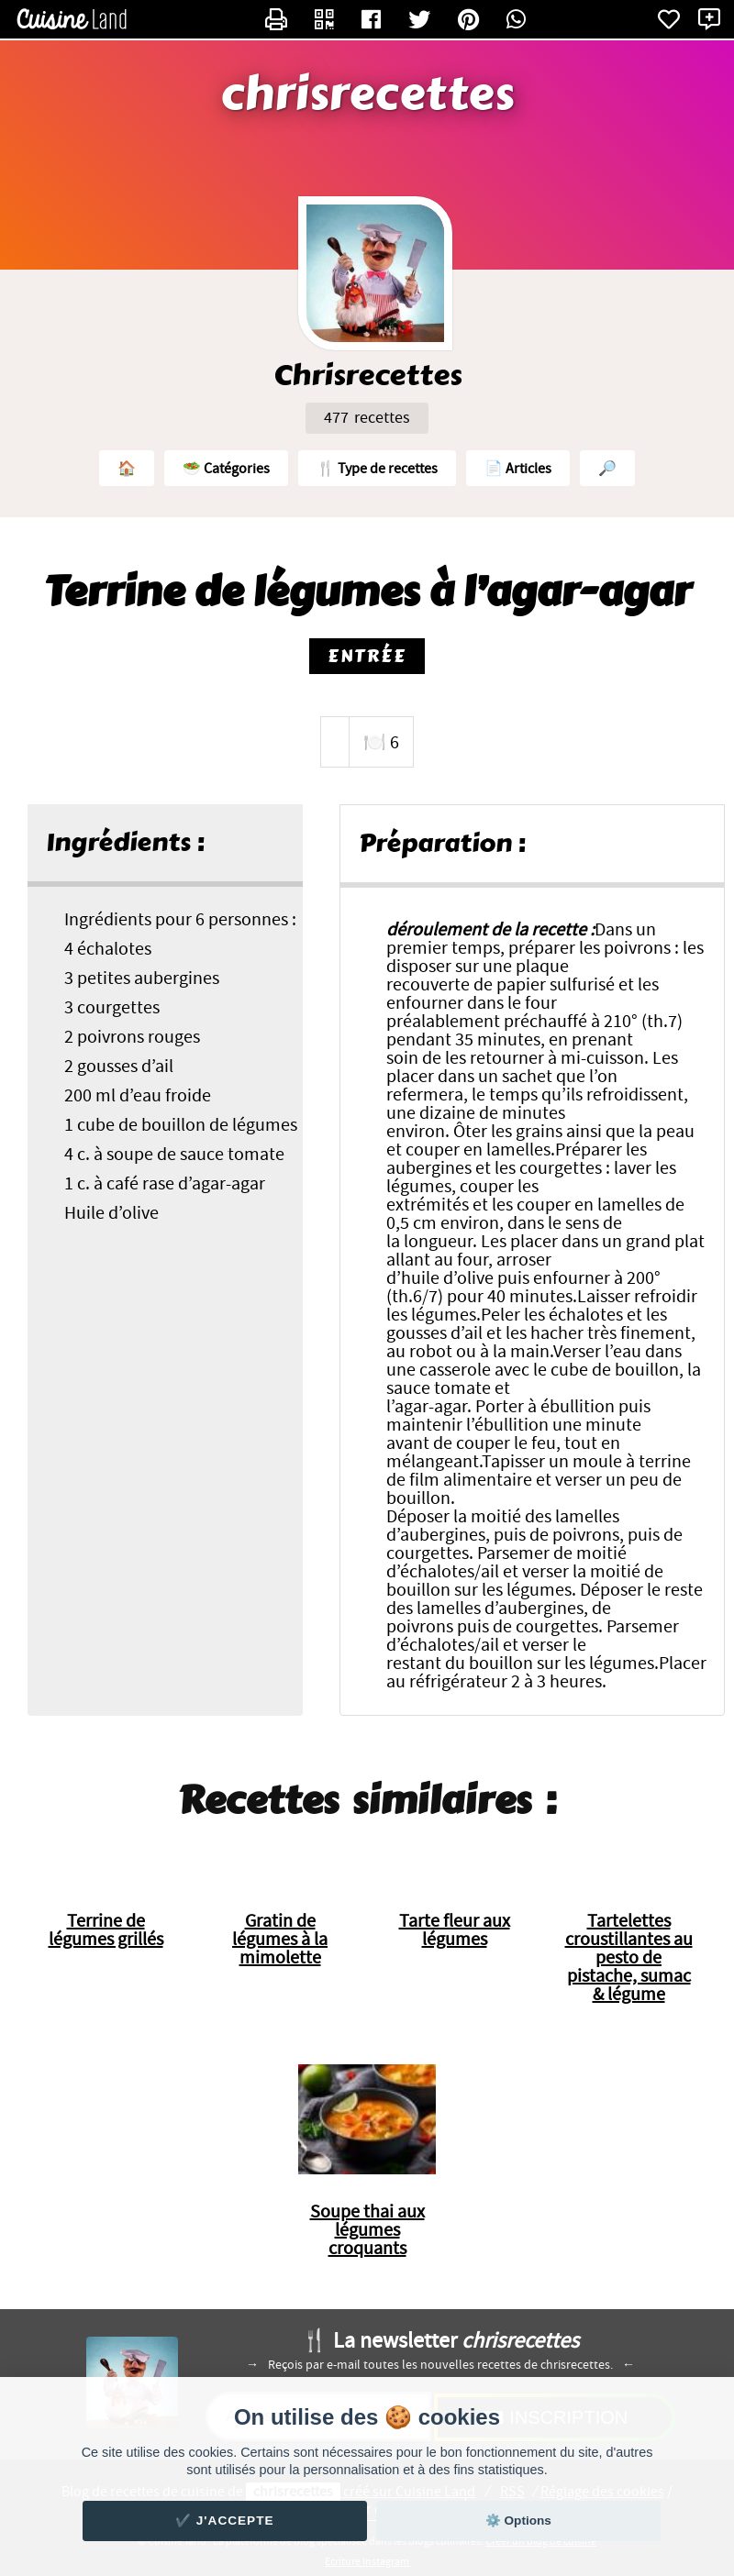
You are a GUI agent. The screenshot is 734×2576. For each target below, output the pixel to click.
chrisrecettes (367, 94)
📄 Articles (517, 468)
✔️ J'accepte (224, 2520)
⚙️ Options (518, 2520)
